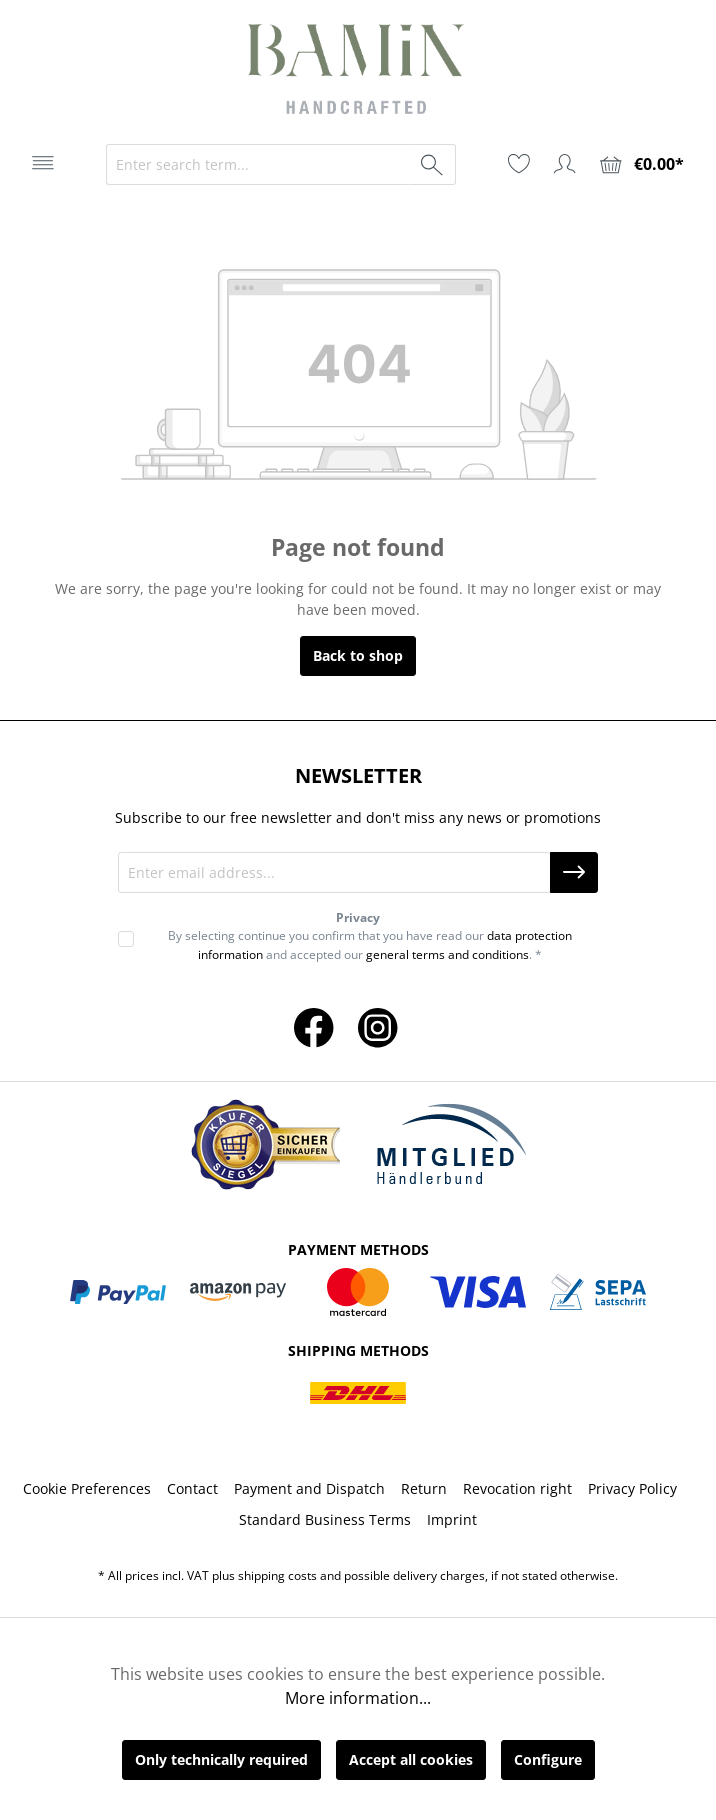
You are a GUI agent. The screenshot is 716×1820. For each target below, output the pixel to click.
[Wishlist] (519, 164)
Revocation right (517, 1488)
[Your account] (565, 164)
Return (424, 1488)
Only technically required (221, 1759)
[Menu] (43, 163)
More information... (358, 1698)
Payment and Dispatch (309, 1488)
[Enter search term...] (258, 164)
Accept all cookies (411, 1759)
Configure (548, 1759)
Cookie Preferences (87, 1488)
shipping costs (277, 1575)
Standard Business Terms (325, 1519)
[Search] (432, 164)
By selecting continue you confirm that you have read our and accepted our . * (370, 944)
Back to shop (358, 655)
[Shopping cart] (642, 164)
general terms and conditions (447, 954)
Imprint (452, 1519)
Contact (192, 1488)
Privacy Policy (632, 1488)
